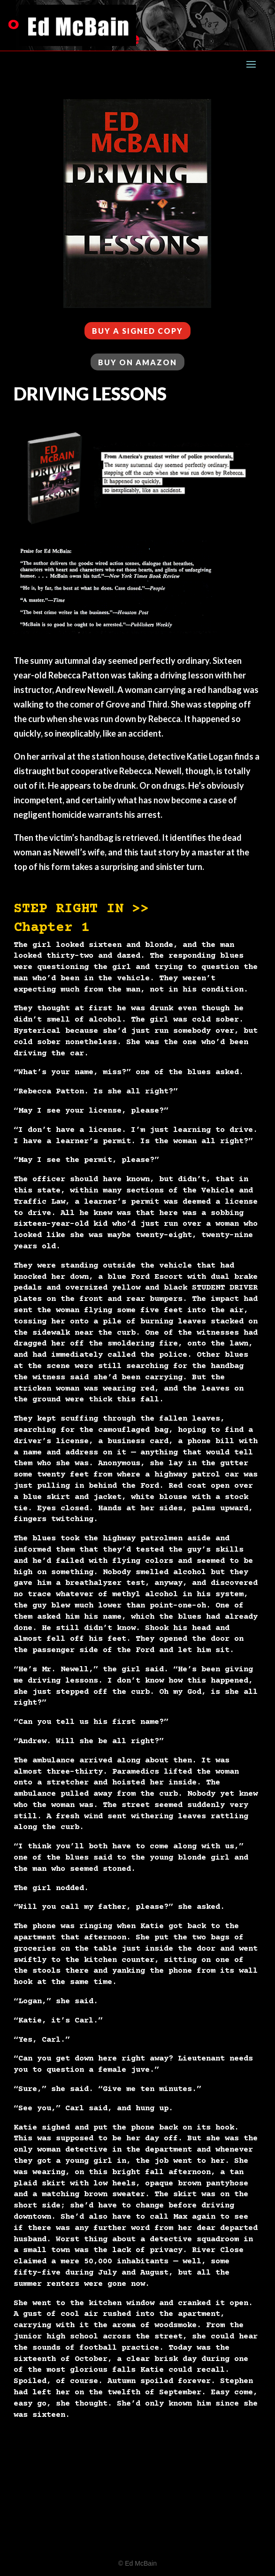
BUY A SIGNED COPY (137, 330)
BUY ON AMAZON (137, 362)
